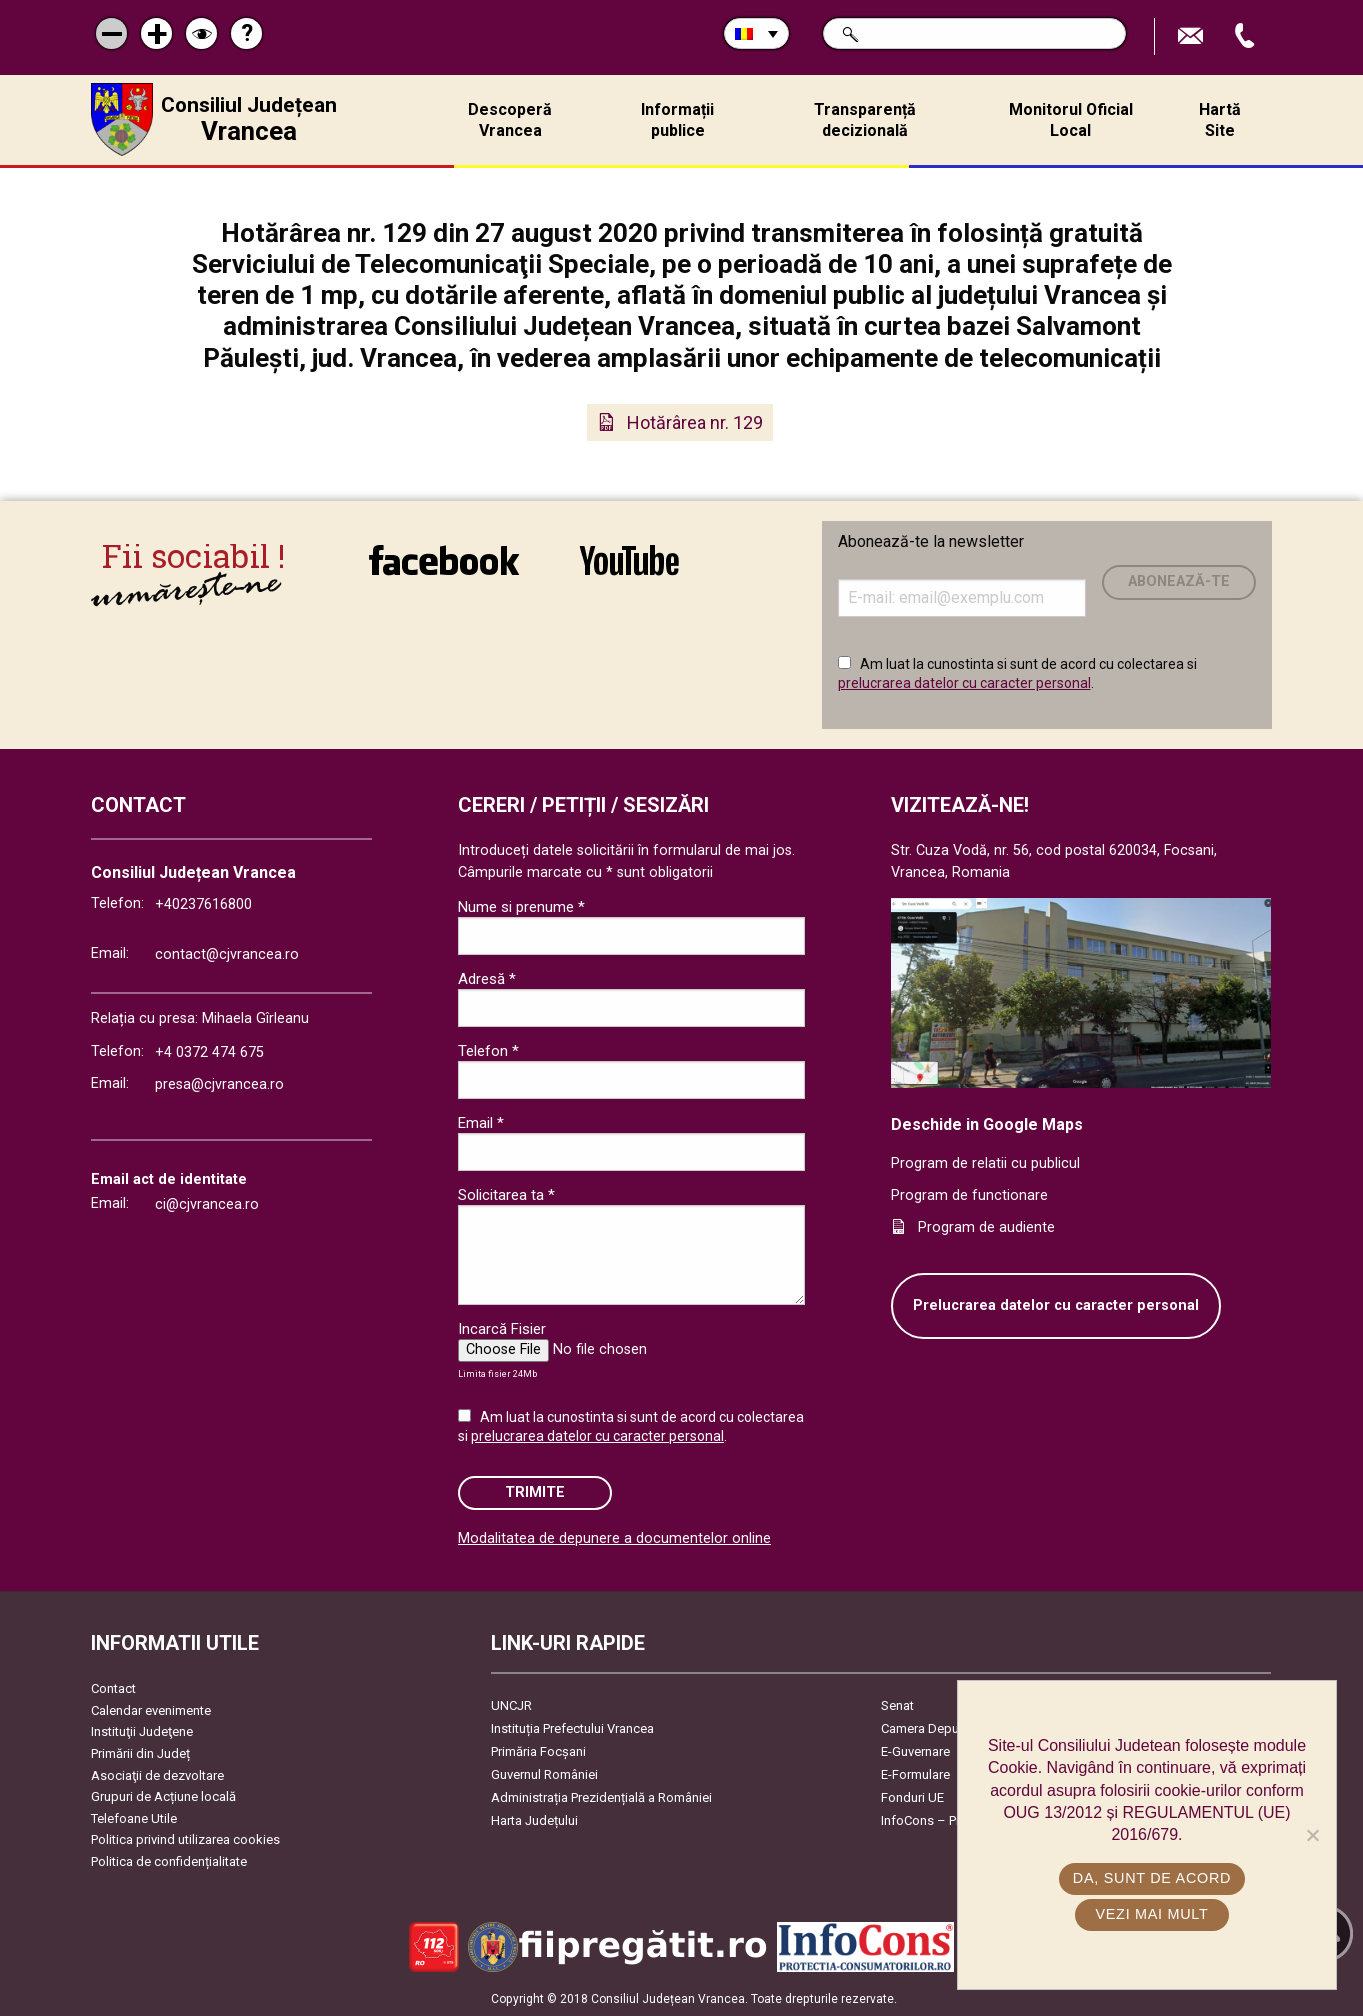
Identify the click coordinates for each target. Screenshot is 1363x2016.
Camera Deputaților (936, 1728)
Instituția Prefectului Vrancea (572, 1728)
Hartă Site (1220, 120)
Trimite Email (1193, 36)
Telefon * (488, 1051)
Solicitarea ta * (506, 1195)
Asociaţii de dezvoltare (157, 1775)
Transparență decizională (865, 120)
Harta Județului (534, 1820)
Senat (897, 1705)
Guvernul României (544, 1774)
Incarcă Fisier (502, 1329)
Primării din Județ (140, 1753)
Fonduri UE (912, 1797)
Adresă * (487, 979)
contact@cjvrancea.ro (227, 954)
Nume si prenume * (521, 907)
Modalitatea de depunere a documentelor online (614, 1538)
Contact (113, 1688)
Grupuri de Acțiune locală (163, 1796)
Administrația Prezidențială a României (601, 1797)
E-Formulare (915, 1774)
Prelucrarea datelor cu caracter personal (1056, 1305)
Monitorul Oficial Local (1071, 120)
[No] (1312, 1835)
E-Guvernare (915, 1751)
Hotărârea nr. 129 (695, 422)
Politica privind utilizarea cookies (185, 1839)
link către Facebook (444, 560)
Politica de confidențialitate (169, 1861)
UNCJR (511, 1705)
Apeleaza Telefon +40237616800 (1247, 36)
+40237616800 (203, 904)
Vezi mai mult (1151, 1914)
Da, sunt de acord (1152, 1878)
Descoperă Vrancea (510, 120)
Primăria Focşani (538, 1751)
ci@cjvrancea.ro (207, 1204)
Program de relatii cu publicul (985, 1163)
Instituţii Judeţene (142, 1731)
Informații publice (677, 120)
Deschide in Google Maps (987, 1124)
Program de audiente (986, 1227)
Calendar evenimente (151, 1710)
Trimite (535, 1492)
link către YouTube (629, 560)
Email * (481, 1123)
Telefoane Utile (134, 1818)
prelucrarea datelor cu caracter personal (964, 683)
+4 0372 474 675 (209, 1052)
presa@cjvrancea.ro (219, 1084)
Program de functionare (969, 1195)
